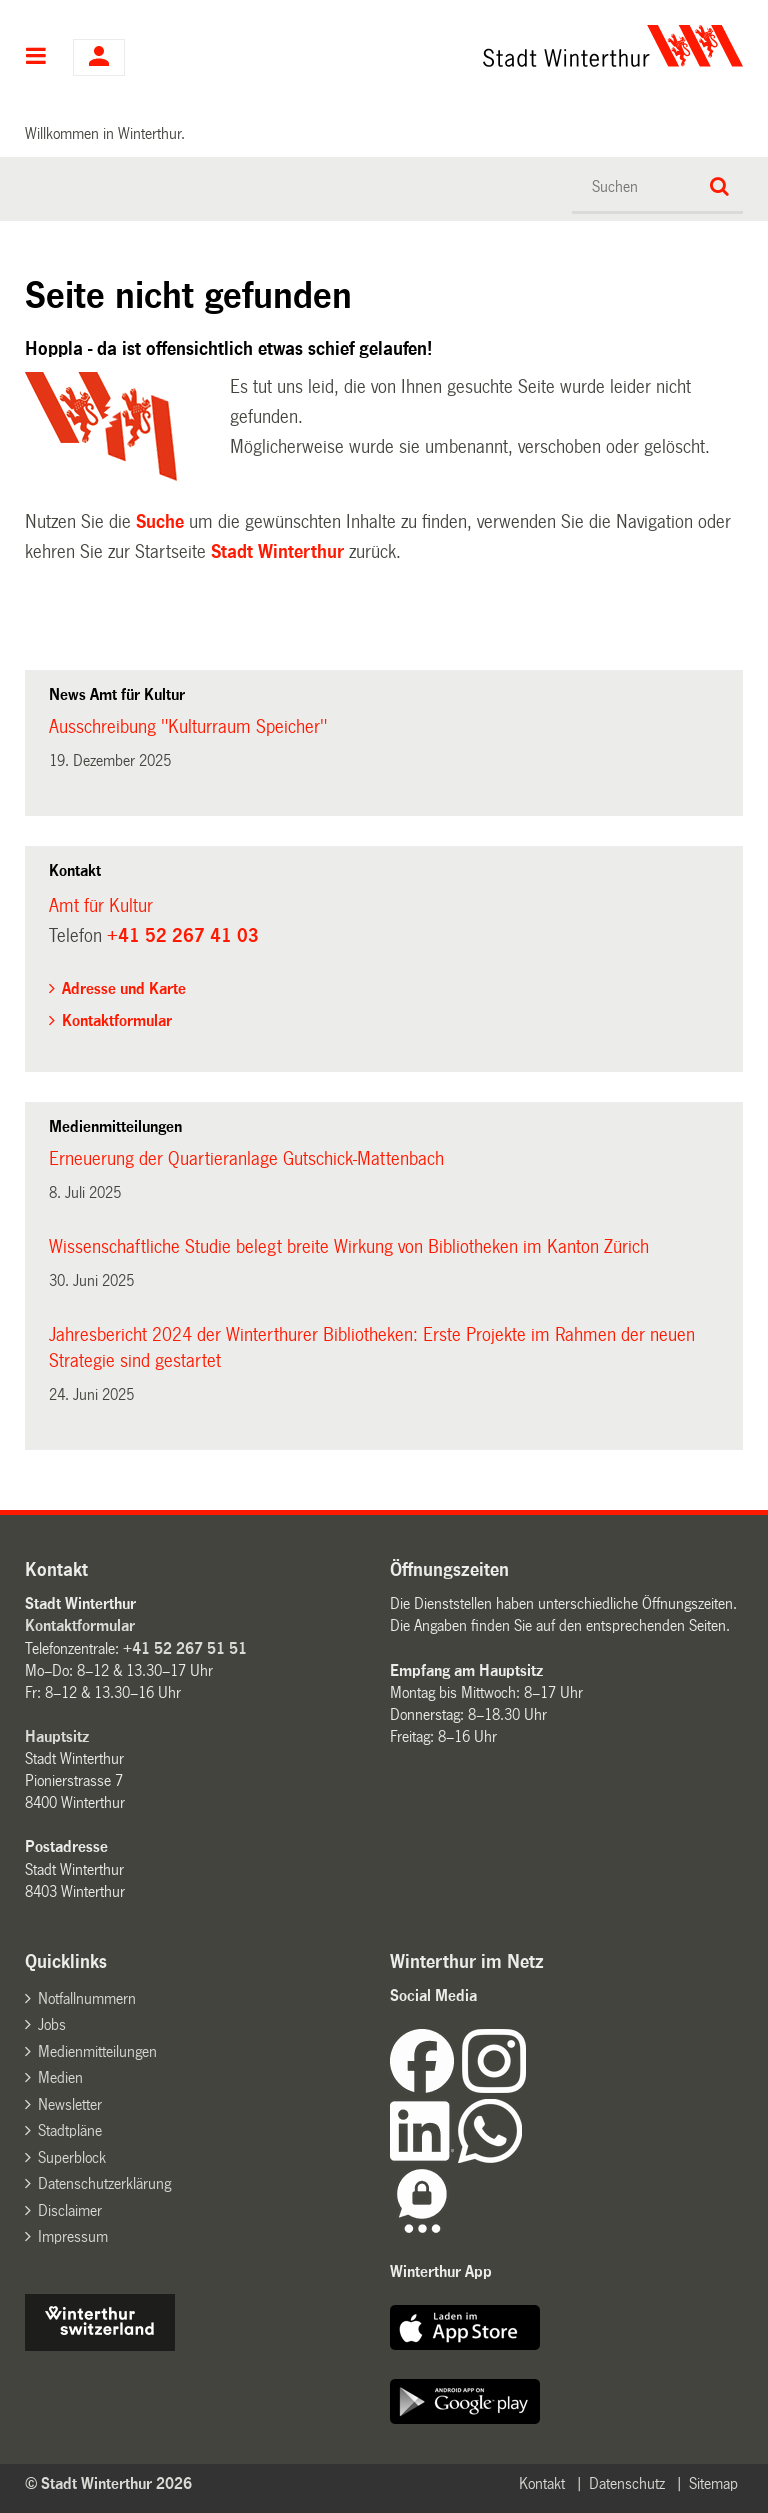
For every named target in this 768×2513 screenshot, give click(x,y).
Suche (160, 522)
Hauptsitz (57, 1736)
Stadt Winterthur (277, 552)
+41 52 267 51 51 (185, 1648)
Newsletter (70, 2104)
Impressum (73, 2236)
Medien (60, 2077)
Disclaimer (70, 2210)
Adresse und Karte (124, 988)
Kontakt (542, 2483)
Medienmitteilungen (97, 2051)
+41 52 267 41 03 (183, 936)
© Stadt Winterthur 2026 (108, 2483)
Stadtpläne (70, 2130)
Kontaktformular (117, 1020)
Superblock (72, 2157)
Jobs (52, 2024)
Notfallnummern (87, 1998)
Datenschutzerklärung (104, 2183)
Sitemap (713, 2483)
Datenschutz (627, 2483)
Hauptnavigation (36, 58)
